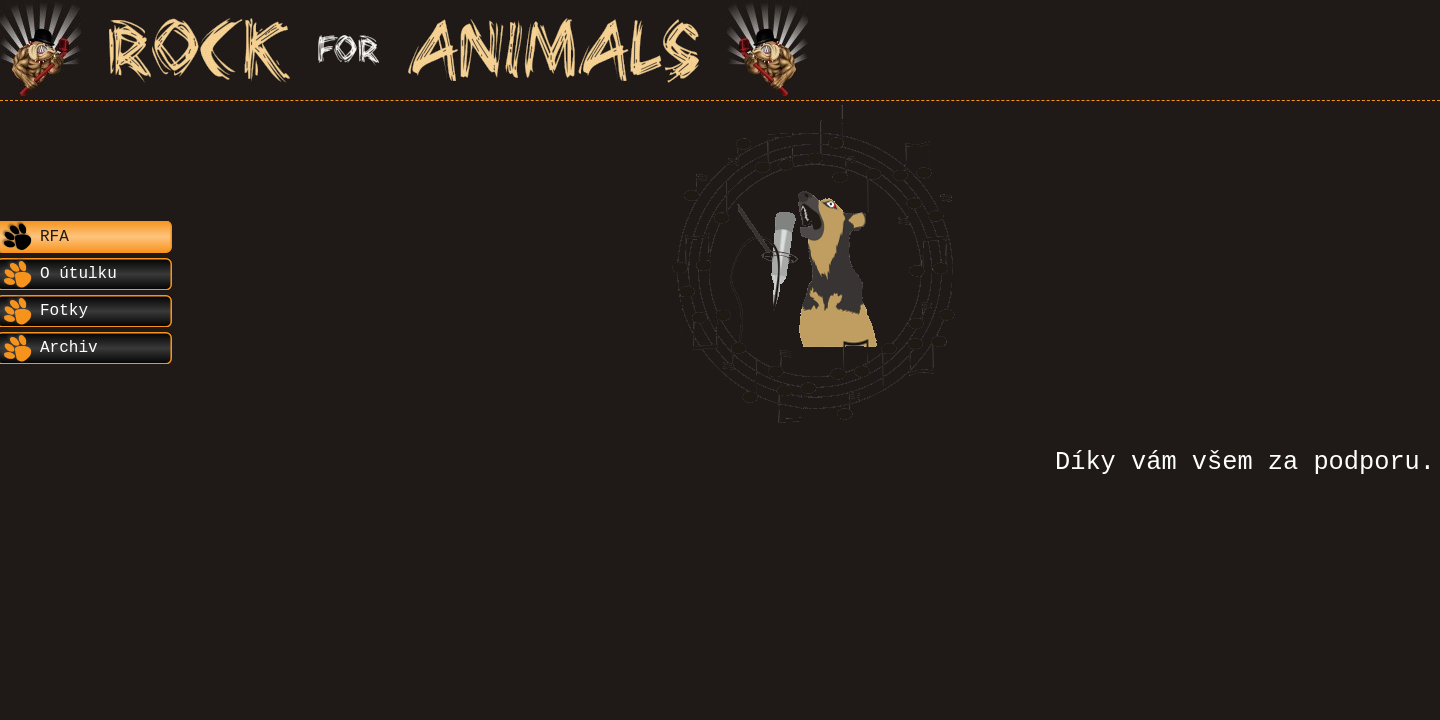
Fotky (64, 311)
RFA (54, 237)
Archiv (69, 348)
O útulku (78, 274)
